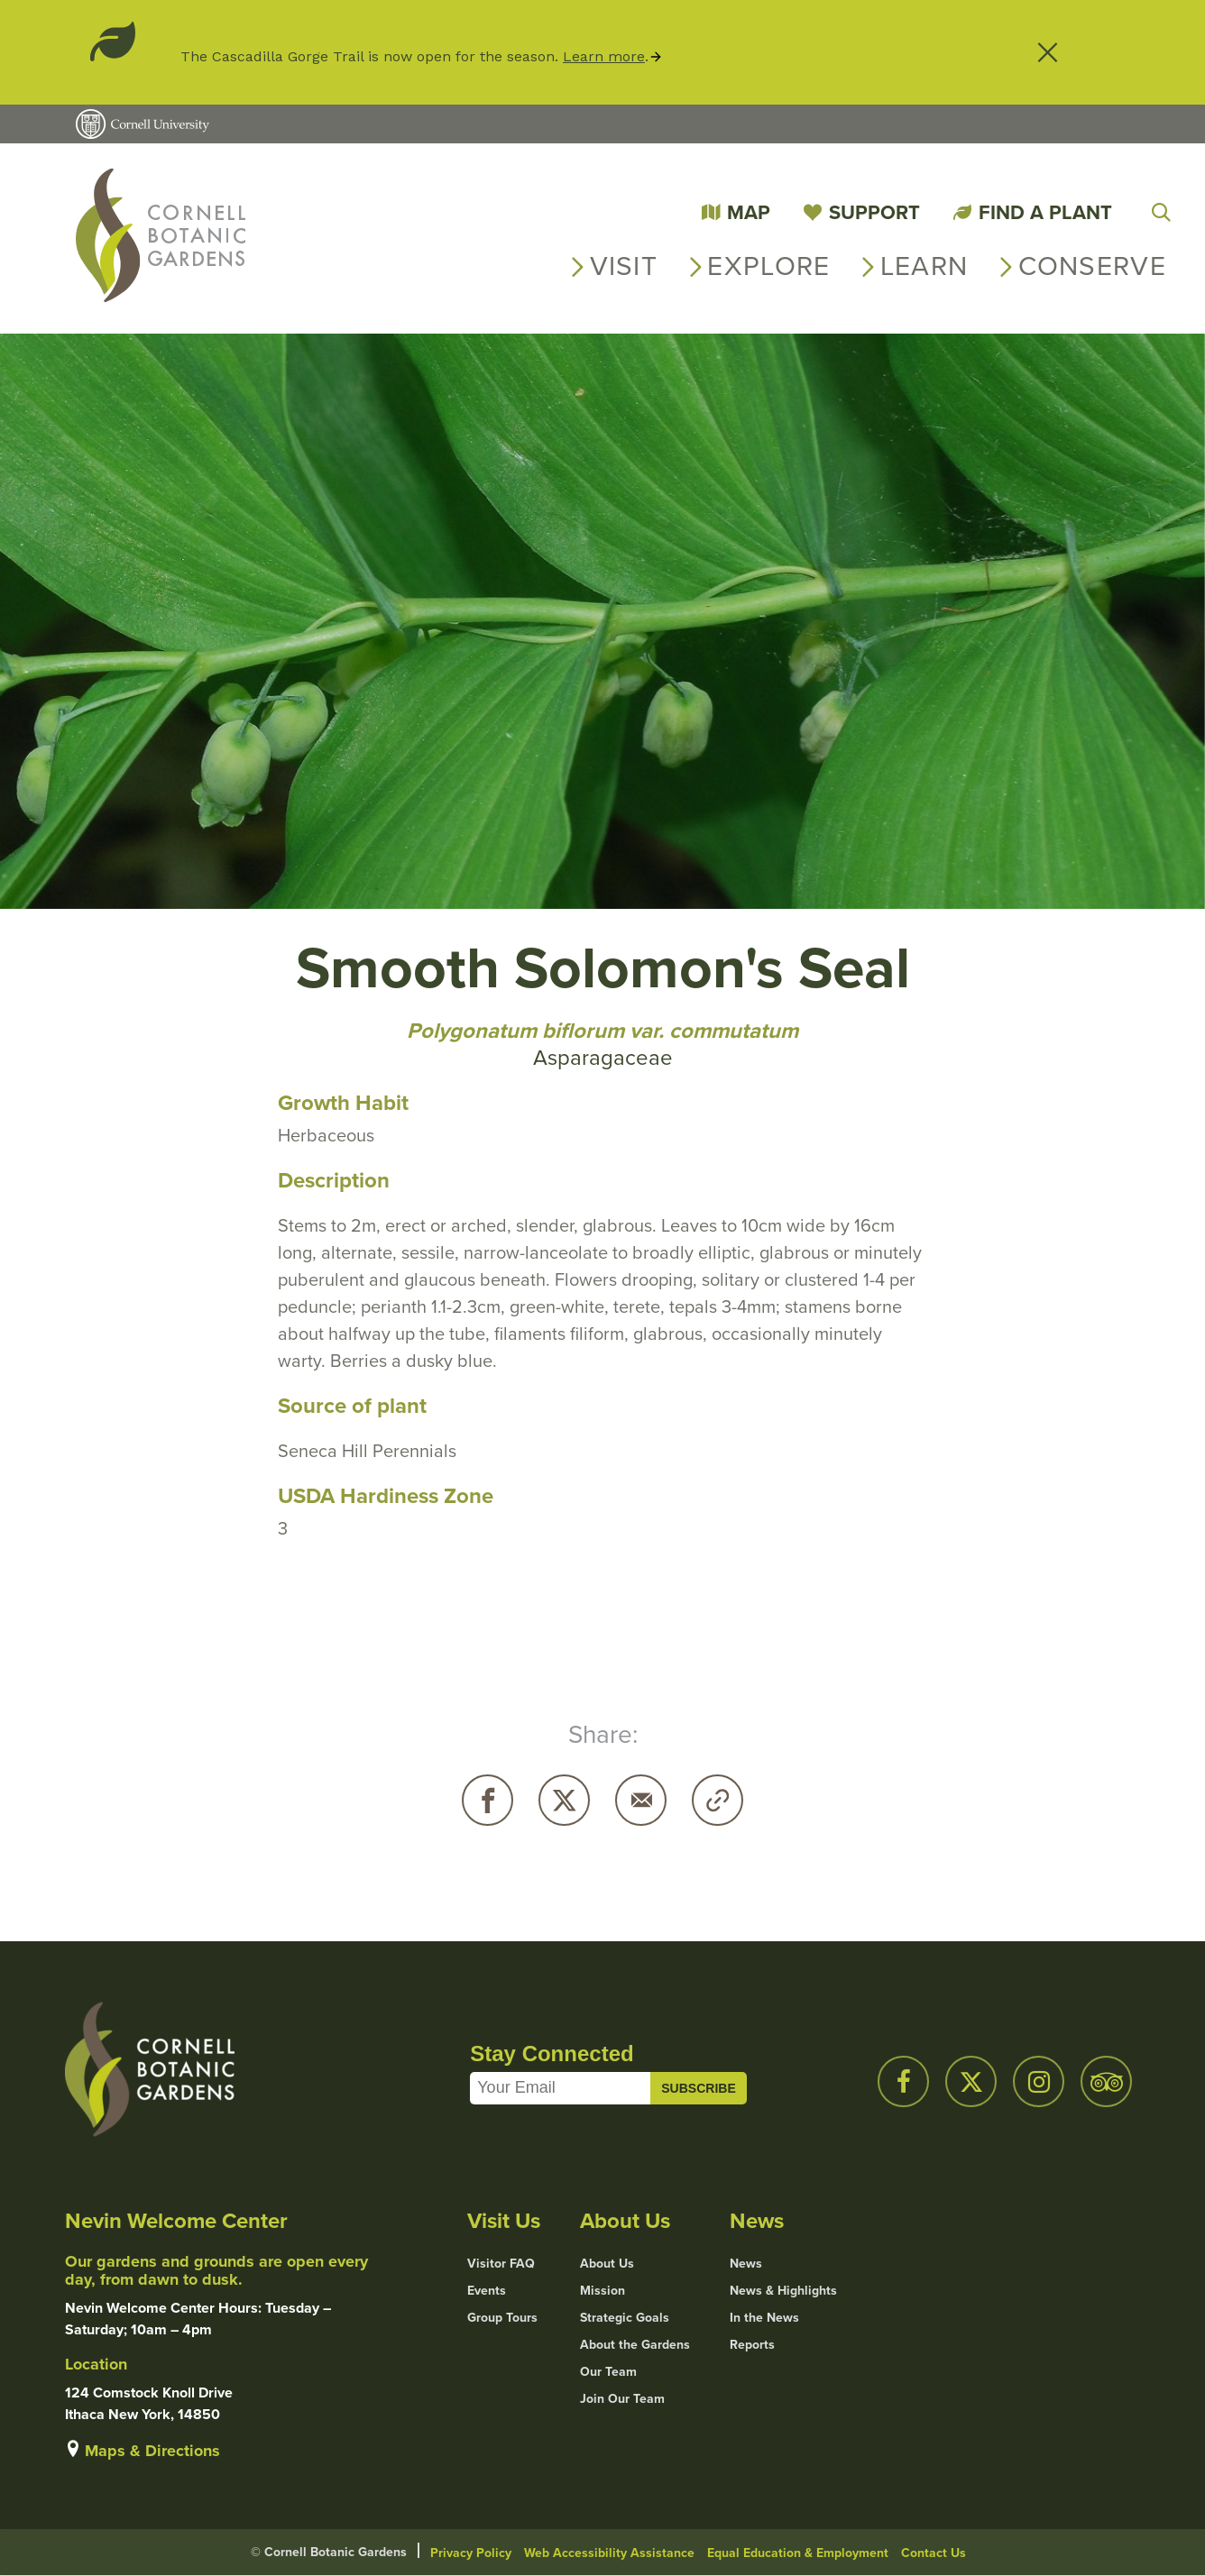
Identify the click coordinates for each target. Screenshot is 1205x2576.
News (746, 2264)
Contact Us (933, 2553)
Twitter (564, 1800)
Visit (624, 266)
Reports (752, 2345)
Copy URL (717, 1800)
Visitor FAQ (501, 2264)
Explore (768, 266)
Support (874, 212)
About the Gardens (635, 2345)
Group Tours (502, 2318)
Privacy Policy (470, 2553)
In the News (764, 2318)
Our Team (608, 2372)
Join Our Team (622, 2399)
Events (486, 2291)
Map (748, 212)
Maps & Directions (152, 2450)
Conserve (1092, 266)
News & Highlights (783, 2291)
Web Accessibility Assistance (609, 2553)
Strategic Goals (624, 2318)
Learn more (604, 56)
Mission (602, 2291)
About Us (607, 2264)
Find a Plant (1045, 212)
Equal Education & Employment (797, 2553)
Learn (924, 266)
